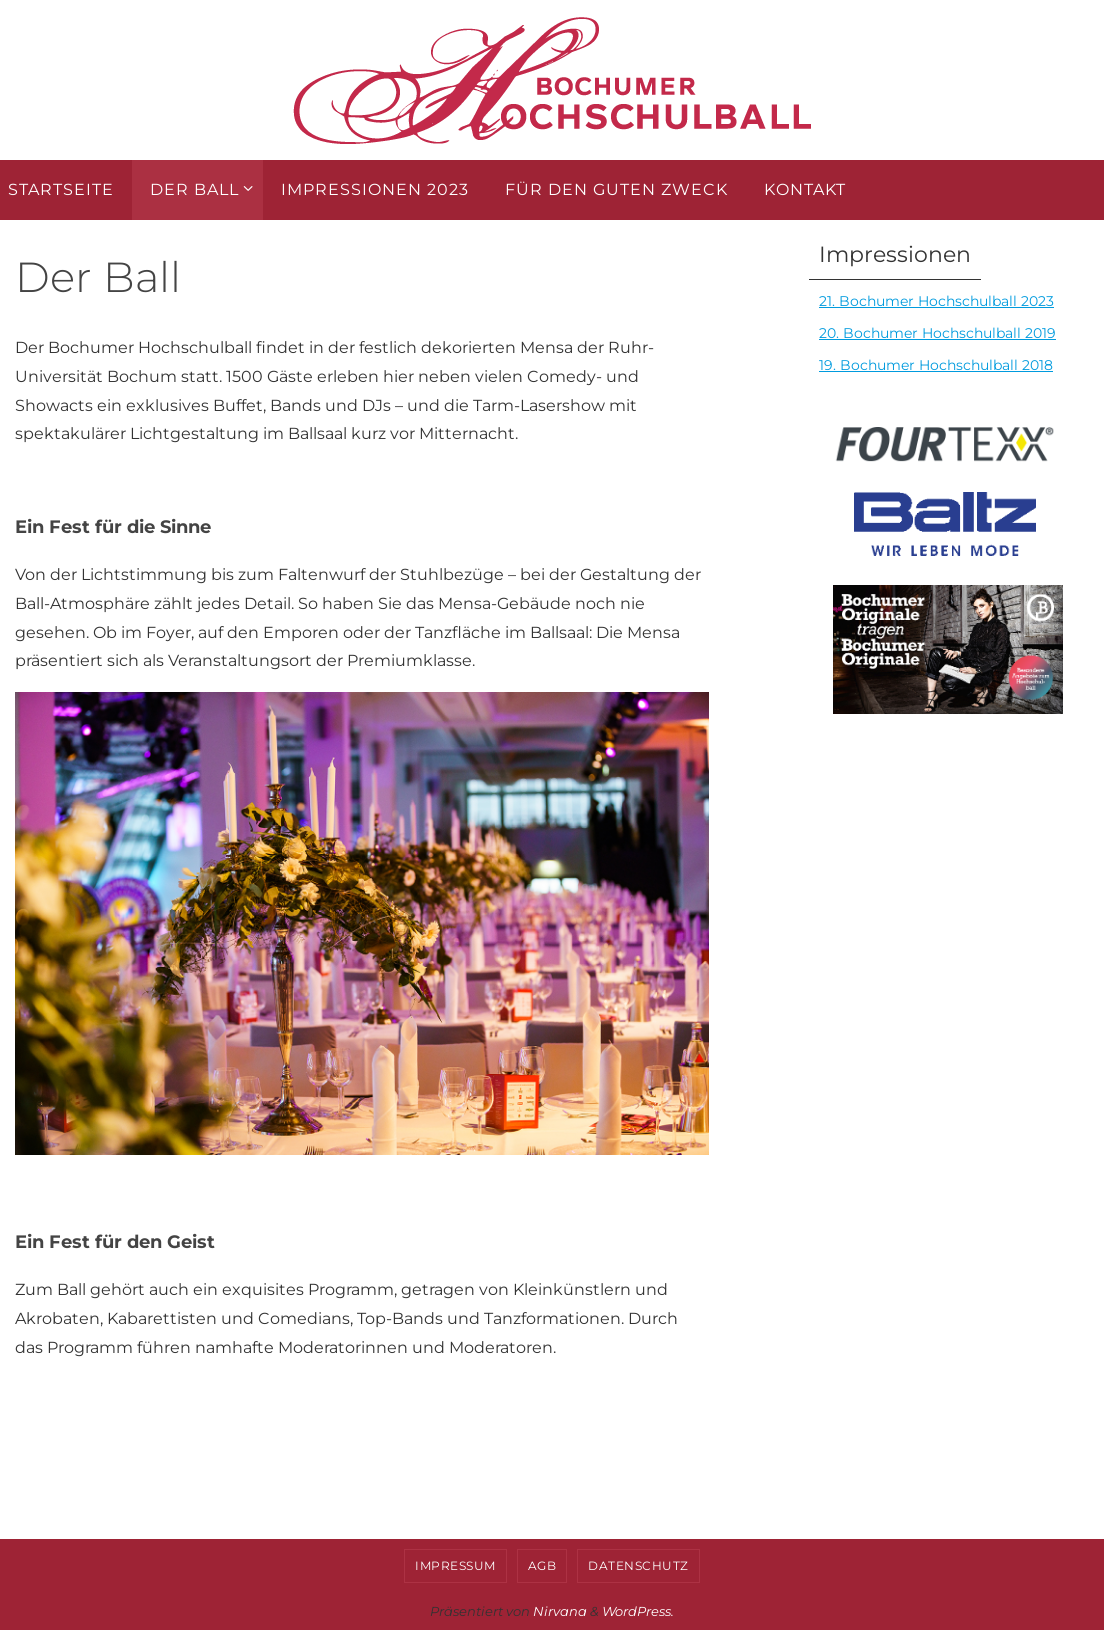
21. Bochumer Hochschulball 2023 (936, 301)
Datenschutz (638, 1565)
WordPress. (638, 1611)
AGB (542, 1565)
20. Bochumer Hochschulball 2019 (937, 333)
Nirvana (560, 1611)
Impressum (455, 1565)
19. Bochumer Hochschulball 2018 (936, 365)
